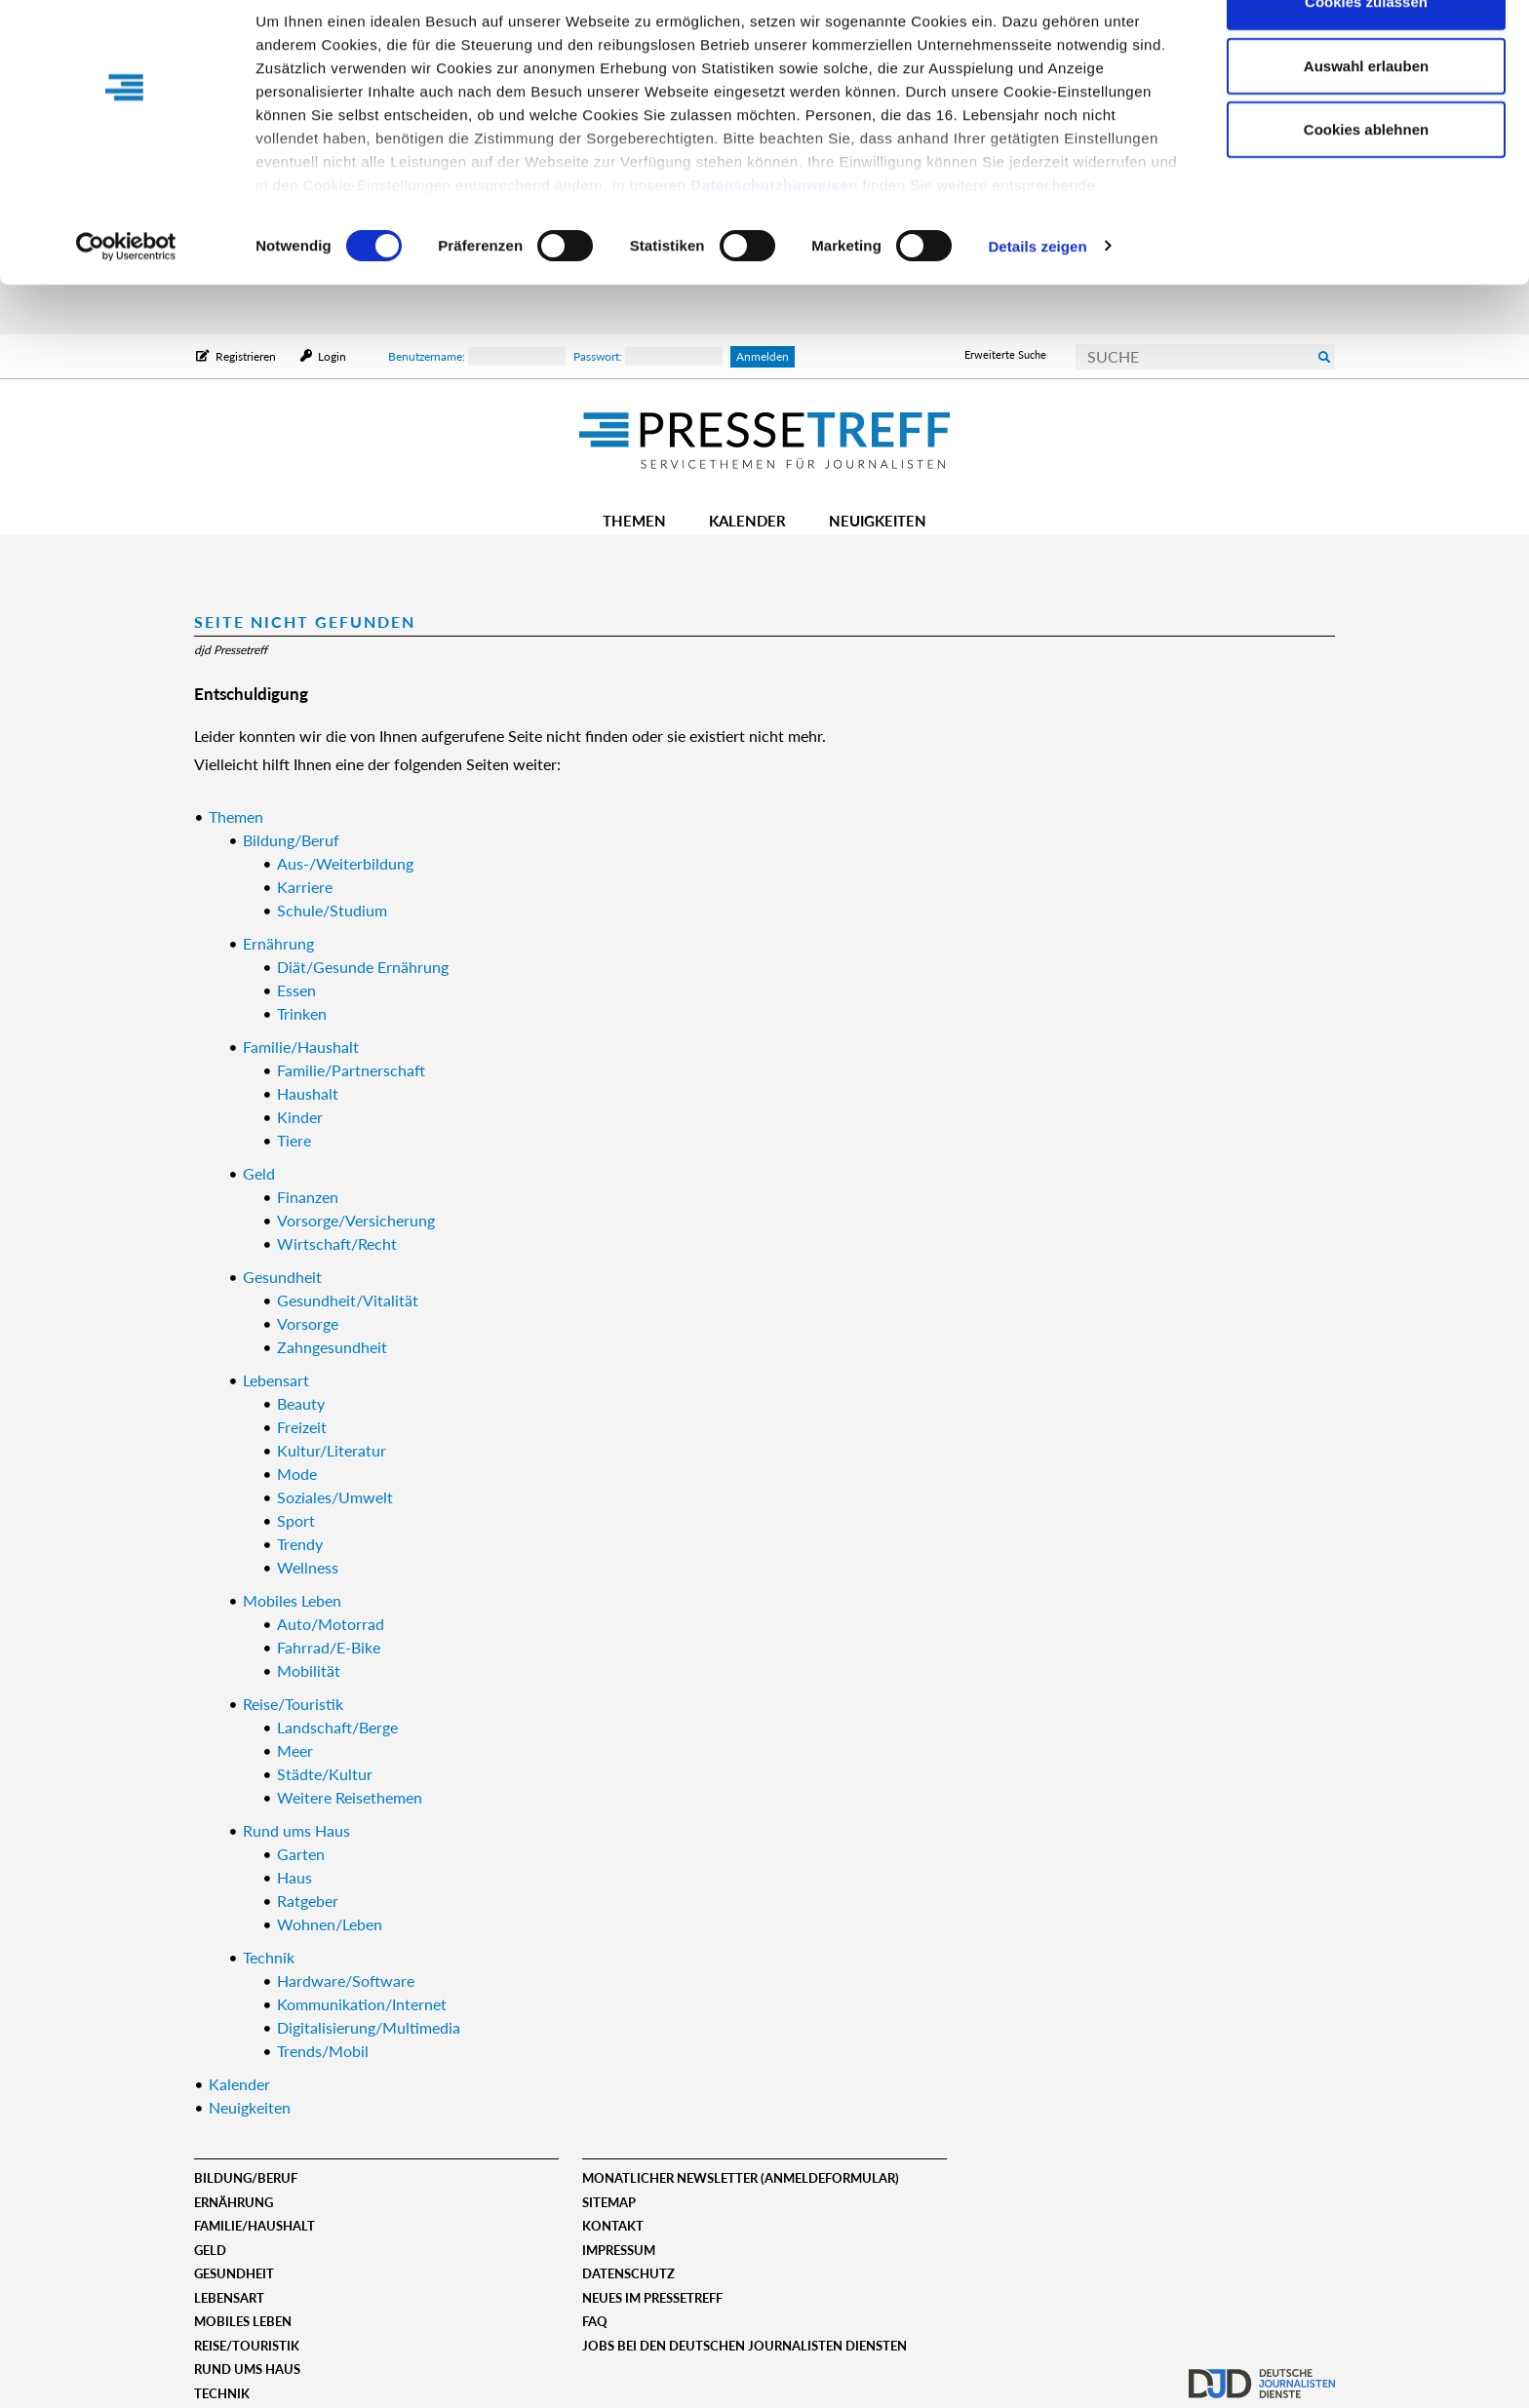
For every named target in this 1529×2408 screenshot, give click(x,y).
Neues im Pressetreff (652, 2298)
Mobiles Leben (243, 2321)
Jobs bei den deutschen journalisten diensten (744, 2345)
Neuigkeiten (877, 520)
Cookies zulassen (1366, 51)
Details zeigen (1037, 296)
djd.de (1262, 2374)
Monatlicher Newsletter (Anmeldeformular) (740, 2178)
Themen (634, 520)
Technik (222, 2393)
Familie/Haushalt (254, 2225)
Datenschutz (628, 2273)
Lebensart (229, 2298)
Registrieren (246, 356)
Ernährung (233, 2202)
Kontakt (613, 2225)
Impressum (618, 2250)
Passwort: (648, 356)
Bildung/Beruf (245, 2178)
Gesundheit (234, 2273)
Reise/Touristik (246, 2345)
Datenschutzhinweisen (774, 234)
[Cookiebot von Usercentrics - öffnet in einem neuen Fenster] (126, 296)
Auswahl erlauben (1366, 115)
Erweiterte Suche (1005, 354)
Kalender (747, 520)
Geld (210, 2250)
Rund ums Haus (247, 2369)
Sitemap (609, 2202)
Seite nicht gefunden (304, 621)
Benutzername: (477, 356)
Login (330, 356)
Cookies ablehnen (1366, 179)
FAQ (595, 2321)
